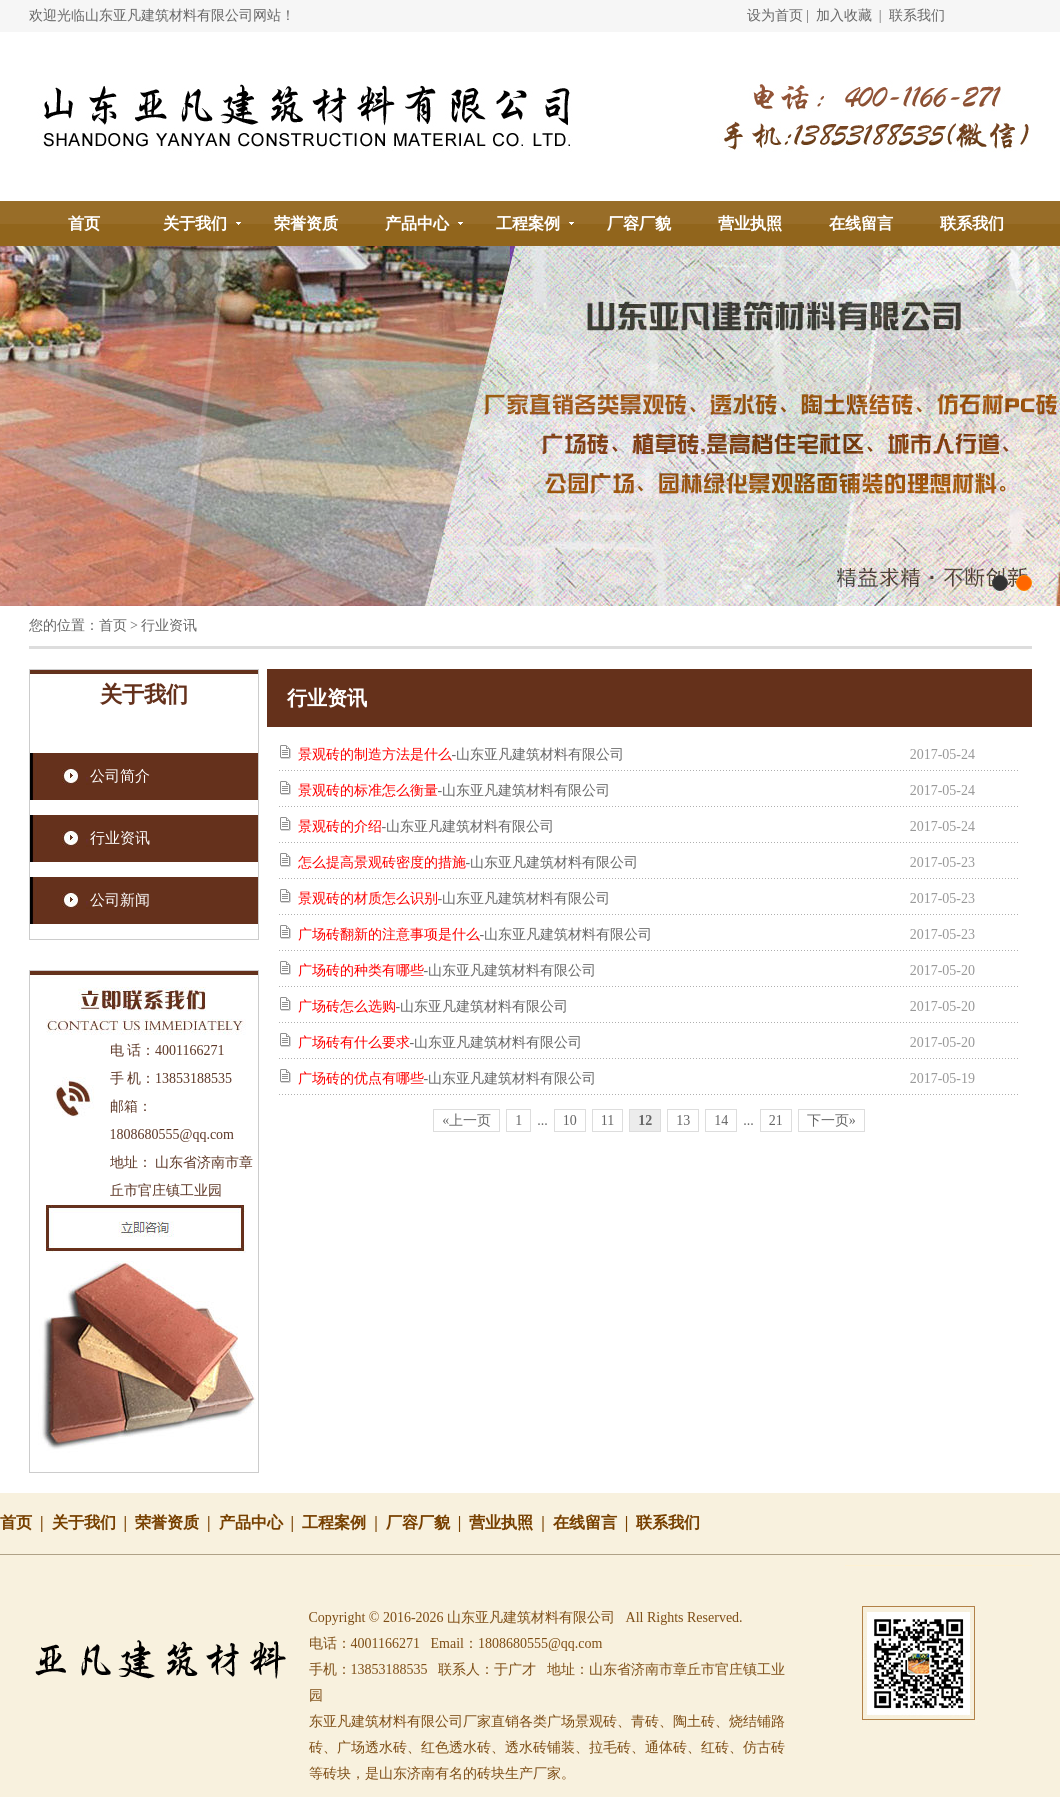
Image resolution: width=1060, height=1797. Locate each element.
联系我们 (917, 15)
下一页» (831, 1120)
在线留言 (861, 223)
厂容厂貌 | (428, 1522)
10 (570, 1120)
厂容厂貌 (639, 223)
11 (607, 1120)
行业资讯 (120, 838)
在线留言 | (595, 1522)
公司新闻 (120, 900)
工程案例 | (344, 1522)
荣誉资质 (306, 223)
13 (683, 1120)
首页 (84, 223)
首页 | (26, 1522)
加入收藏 (844, 15)
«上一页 (466, 1120)
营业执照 (750, 223)
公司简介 (120, 776)
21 (776, 1120)
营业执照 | (511, 1522)
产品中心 (417, 223)
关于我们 (195, 223)
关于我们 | (94, 1522)
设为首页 (775, 15)
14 (721, 1120)
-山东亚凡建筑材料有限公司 (461, 754)
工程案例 (528, 223)
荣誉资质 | (177, 1522)
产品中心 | (261, 1522)
